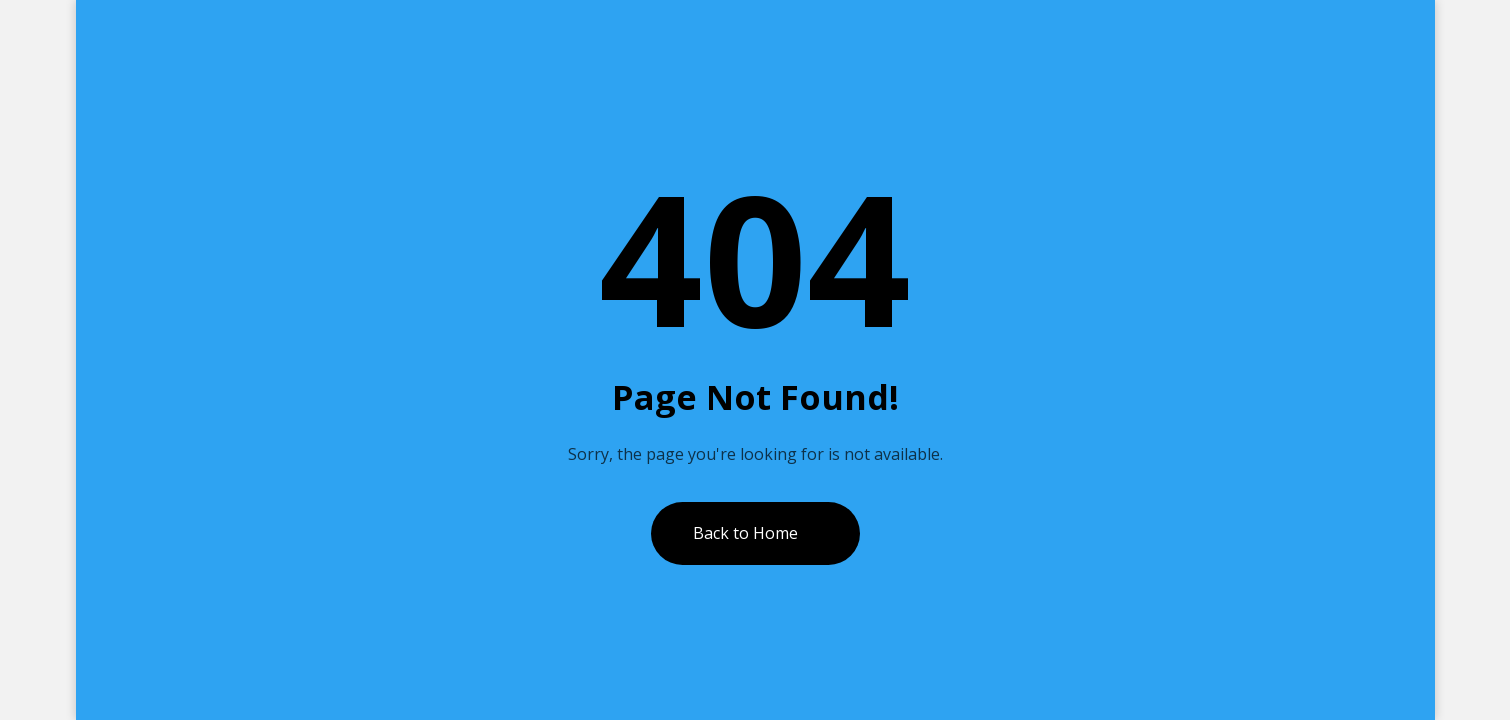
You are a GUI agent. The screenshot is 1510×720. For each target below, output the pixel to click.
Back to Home (745, 533)
